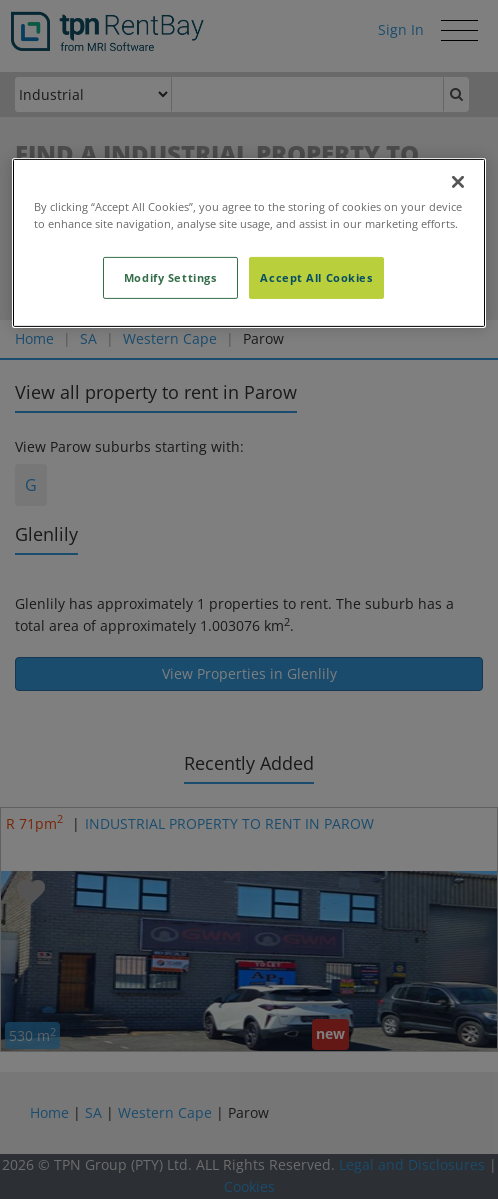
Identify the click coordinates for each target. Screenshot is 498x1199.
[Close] (458, 182)
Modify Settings (170, 277)
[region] (248, 243)
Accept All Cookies (316, 277)
